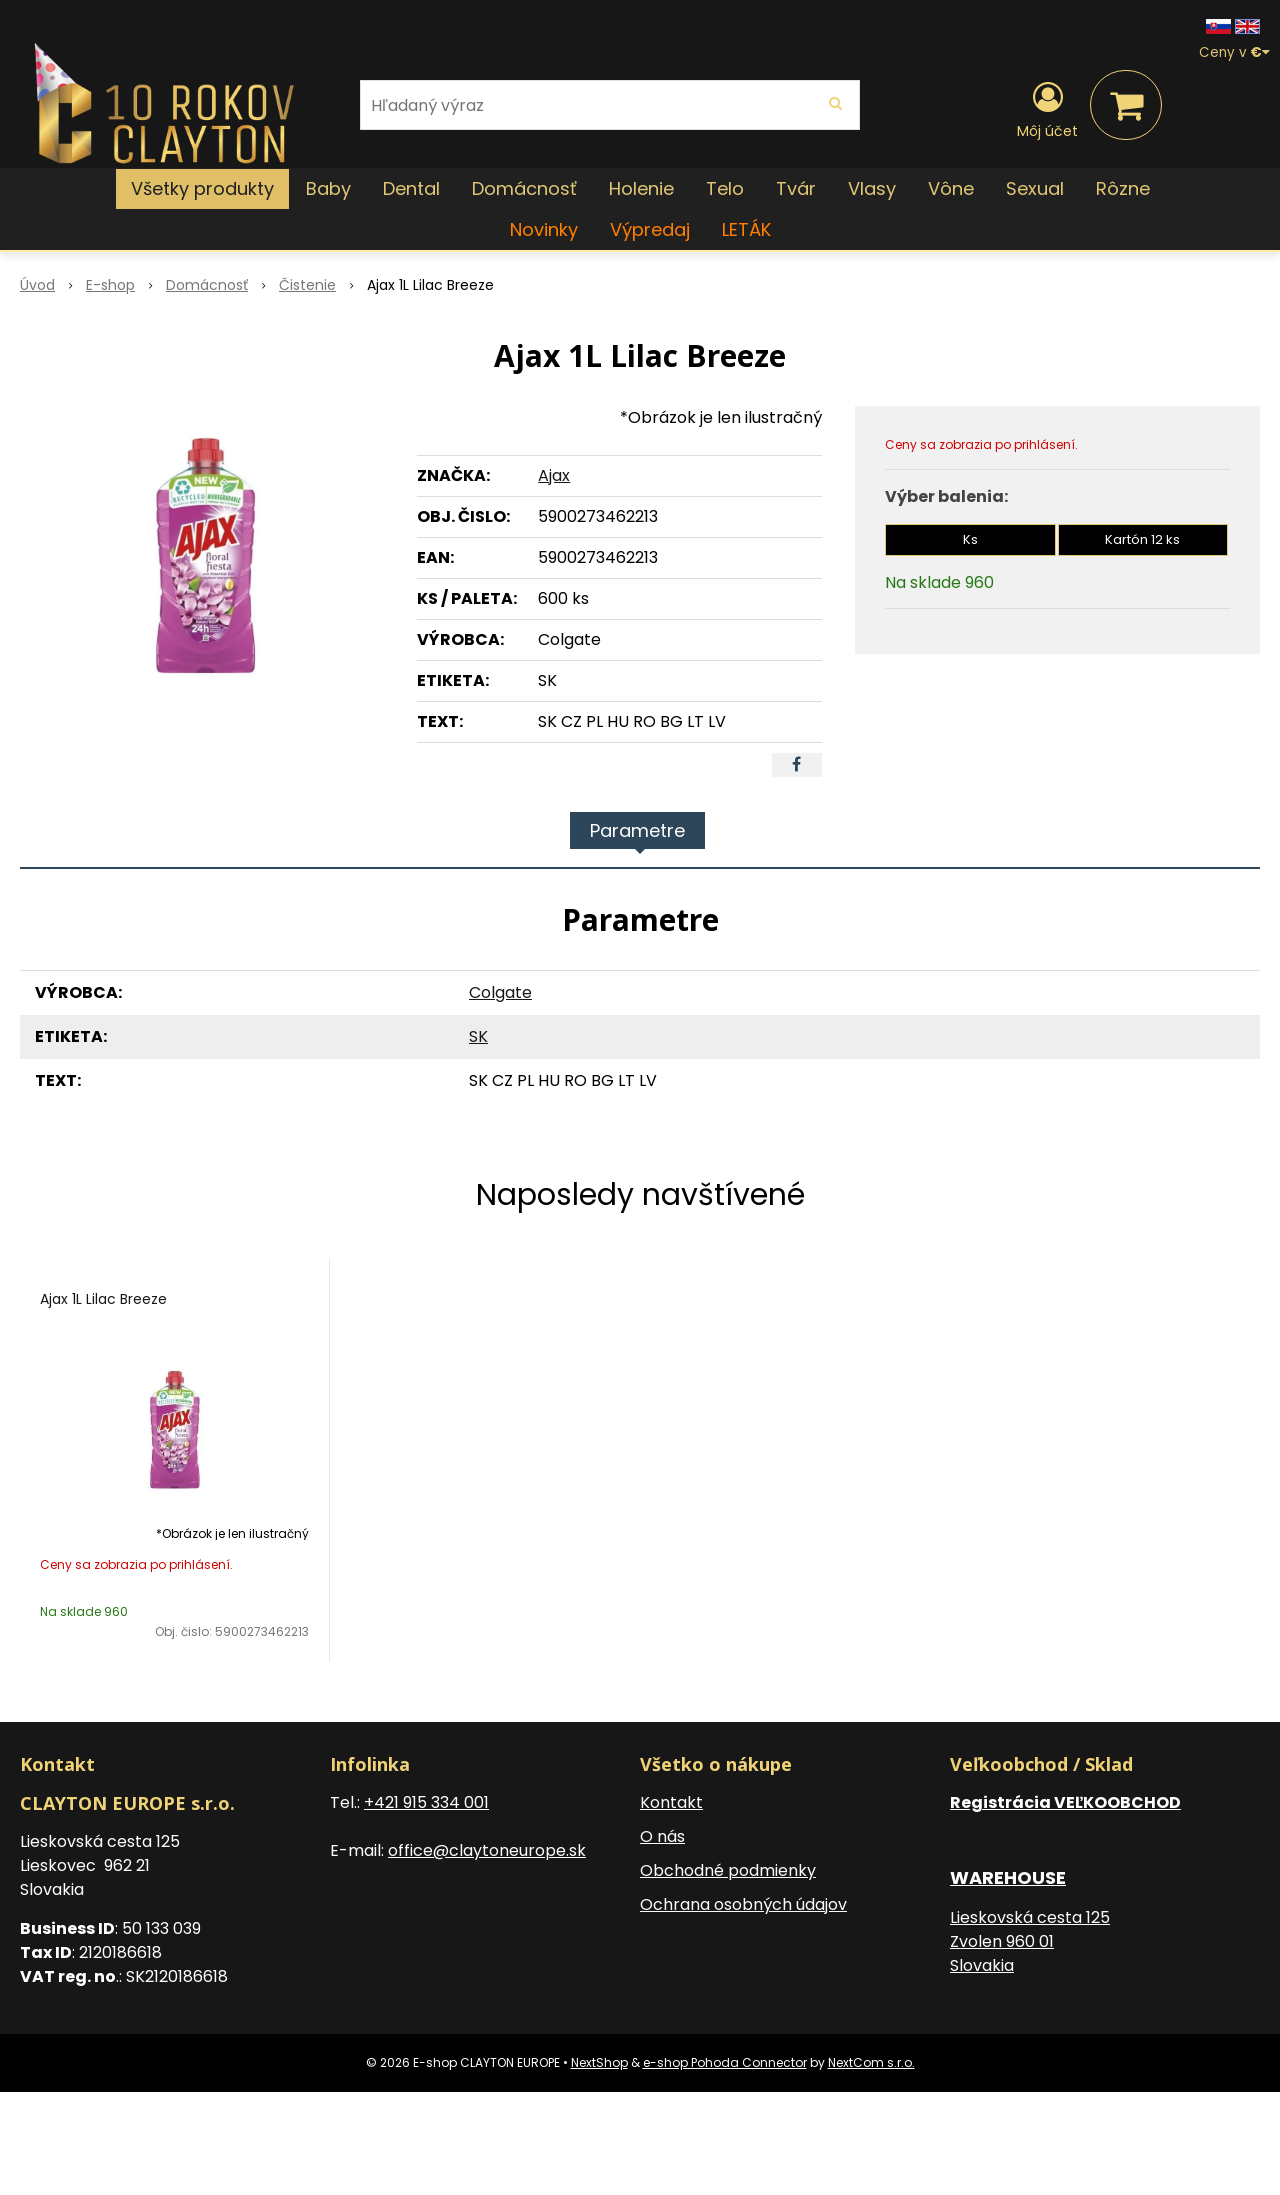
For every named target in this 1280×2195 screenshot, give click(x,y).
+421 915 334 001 (426, 1802)
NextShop (599, 2062)
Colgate (500, 992)
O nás (662, 1836)
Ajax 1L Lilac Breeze (103, 1299)
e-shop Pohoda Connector (725, 2062)
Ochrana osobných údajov (743, 1904)
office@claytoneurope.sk (487, 1850)
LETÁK (746, 229)
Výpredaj (650, 229)
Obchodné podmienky (728, 1870)
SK (478, 1036)
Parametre (637, 830)
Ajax (554, 475)
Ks (970, 539)
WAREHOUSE (1008, 1877)
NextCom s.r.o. (871, 2062)
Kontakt (671, 1802)
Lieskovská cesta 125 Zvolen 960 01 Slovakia (1030, 1941)
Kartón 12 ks (1142, 539)
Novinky (544, 229)
